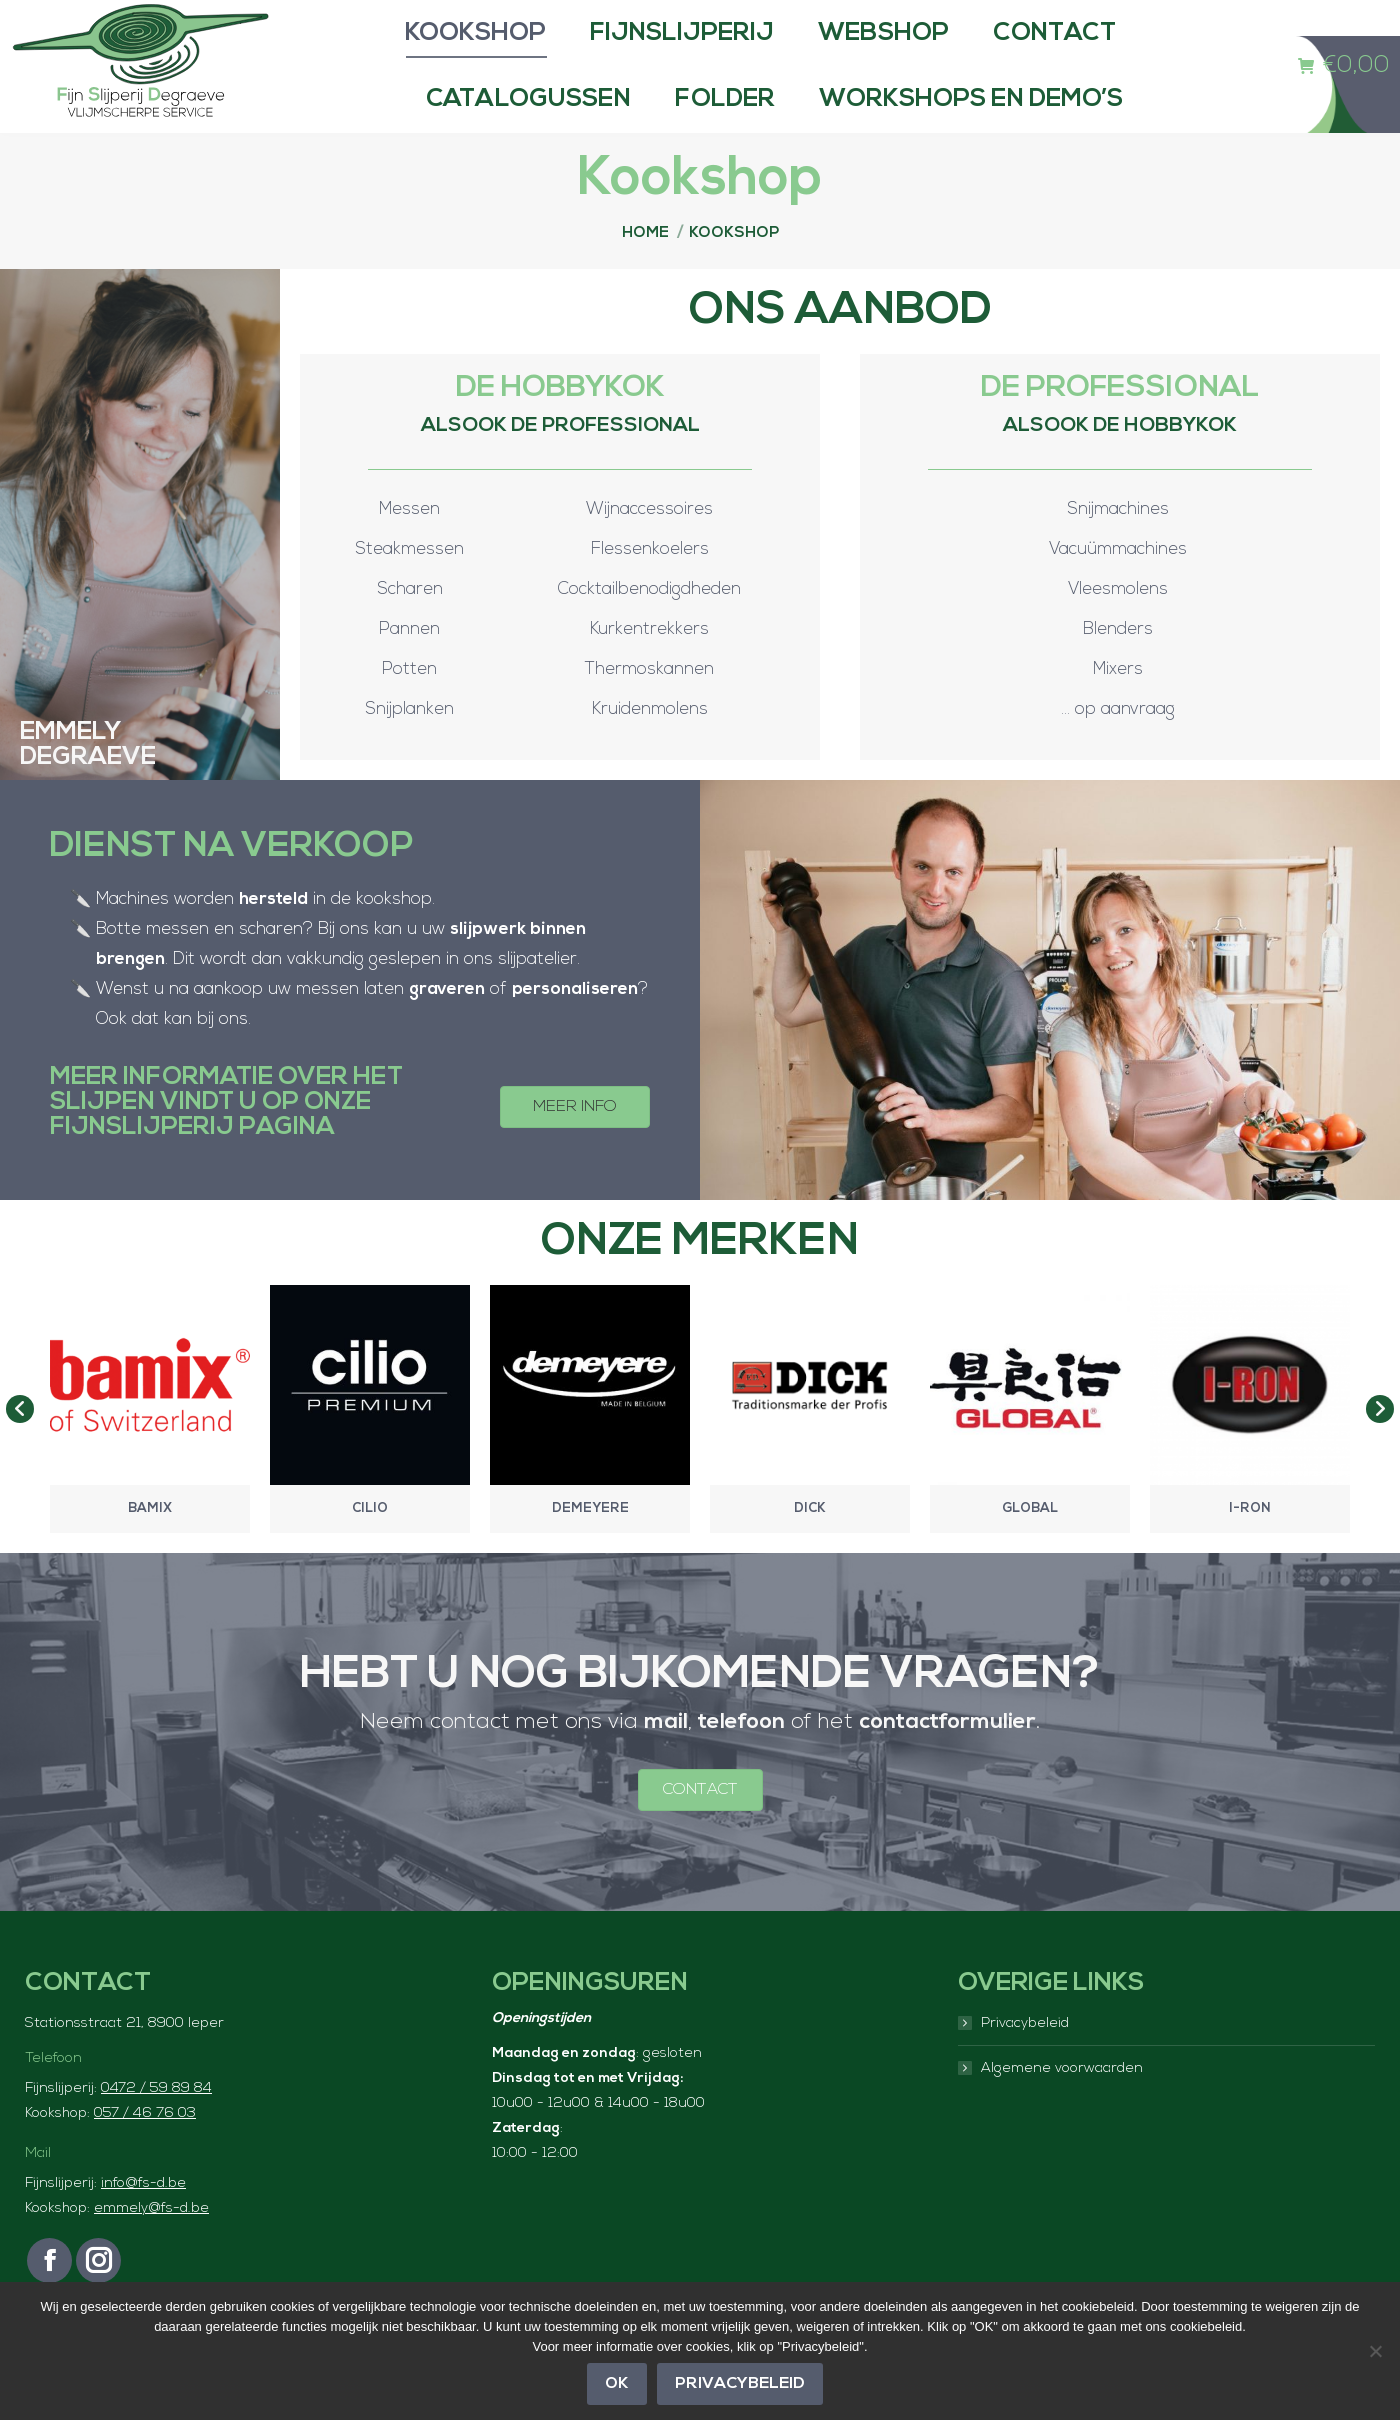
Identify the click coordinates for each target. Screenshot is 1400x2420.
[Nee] (1375, 2351)
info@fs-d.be (143, 2223)
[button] (20, 1449)
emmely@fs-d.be (151, 2248)
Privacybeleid (1025, 2063)
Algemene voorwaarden (1062, 2108)
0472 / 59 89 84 (156, 2128)
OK (617, 2384)
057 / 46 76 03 (145, 2153)
